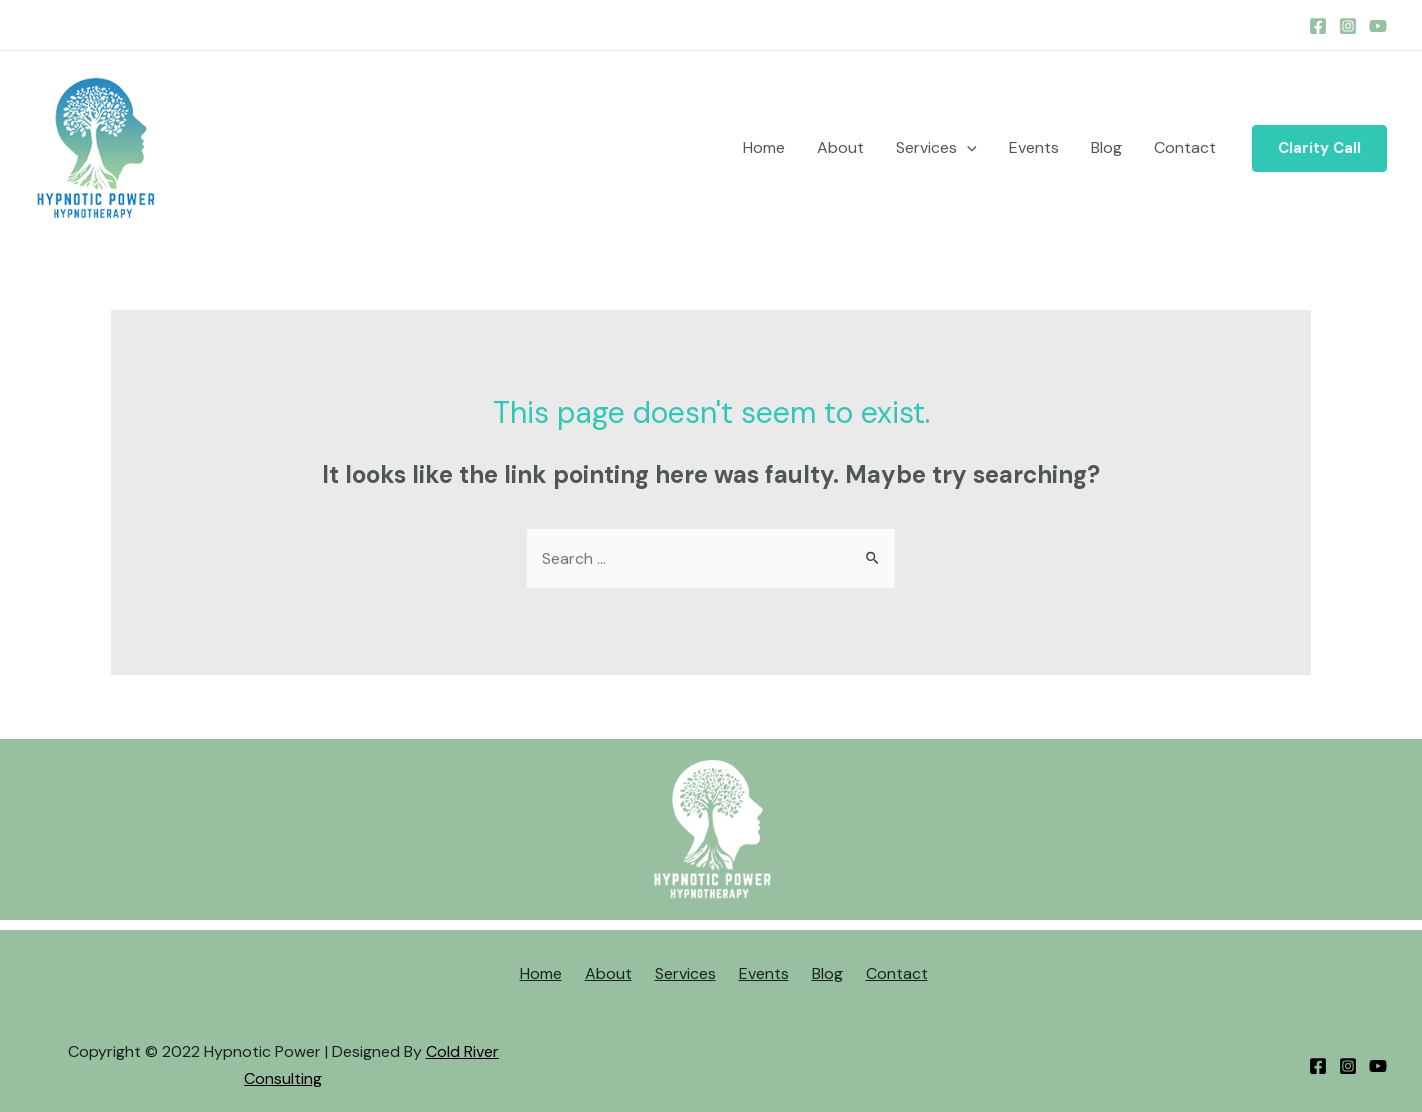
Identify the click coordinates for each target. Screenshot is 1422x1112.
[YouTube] (1378, 26)
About (840, 147)
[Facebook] (1318, 26)
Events (1034, 147)
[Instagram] (1348, 26)
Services (936, 148)
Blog (1106, 147)
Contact (1185, 147)
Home (764, 147)
